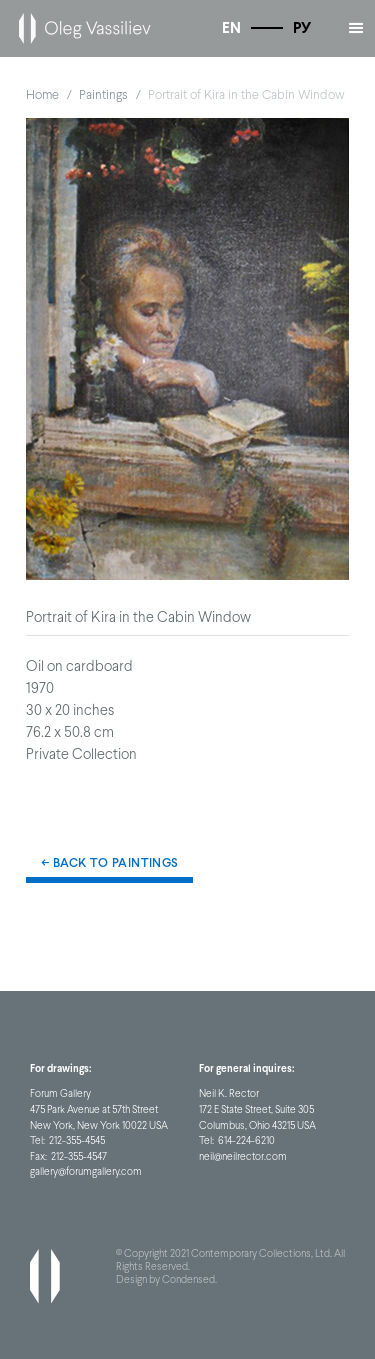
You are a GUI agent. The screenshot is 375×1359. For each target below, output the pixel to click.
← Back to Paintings (109, 862)
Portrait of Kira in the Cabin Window (246, 94)
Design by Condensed (165, 1279)
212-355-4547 (79, 1156)
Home (42, 94)
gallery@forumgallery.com (86, 1171)
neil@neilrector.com (243, 1156)
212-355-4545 (77, 1140)
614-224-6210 (246, 1140)
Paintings (103, 94)
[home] (80, 29)
